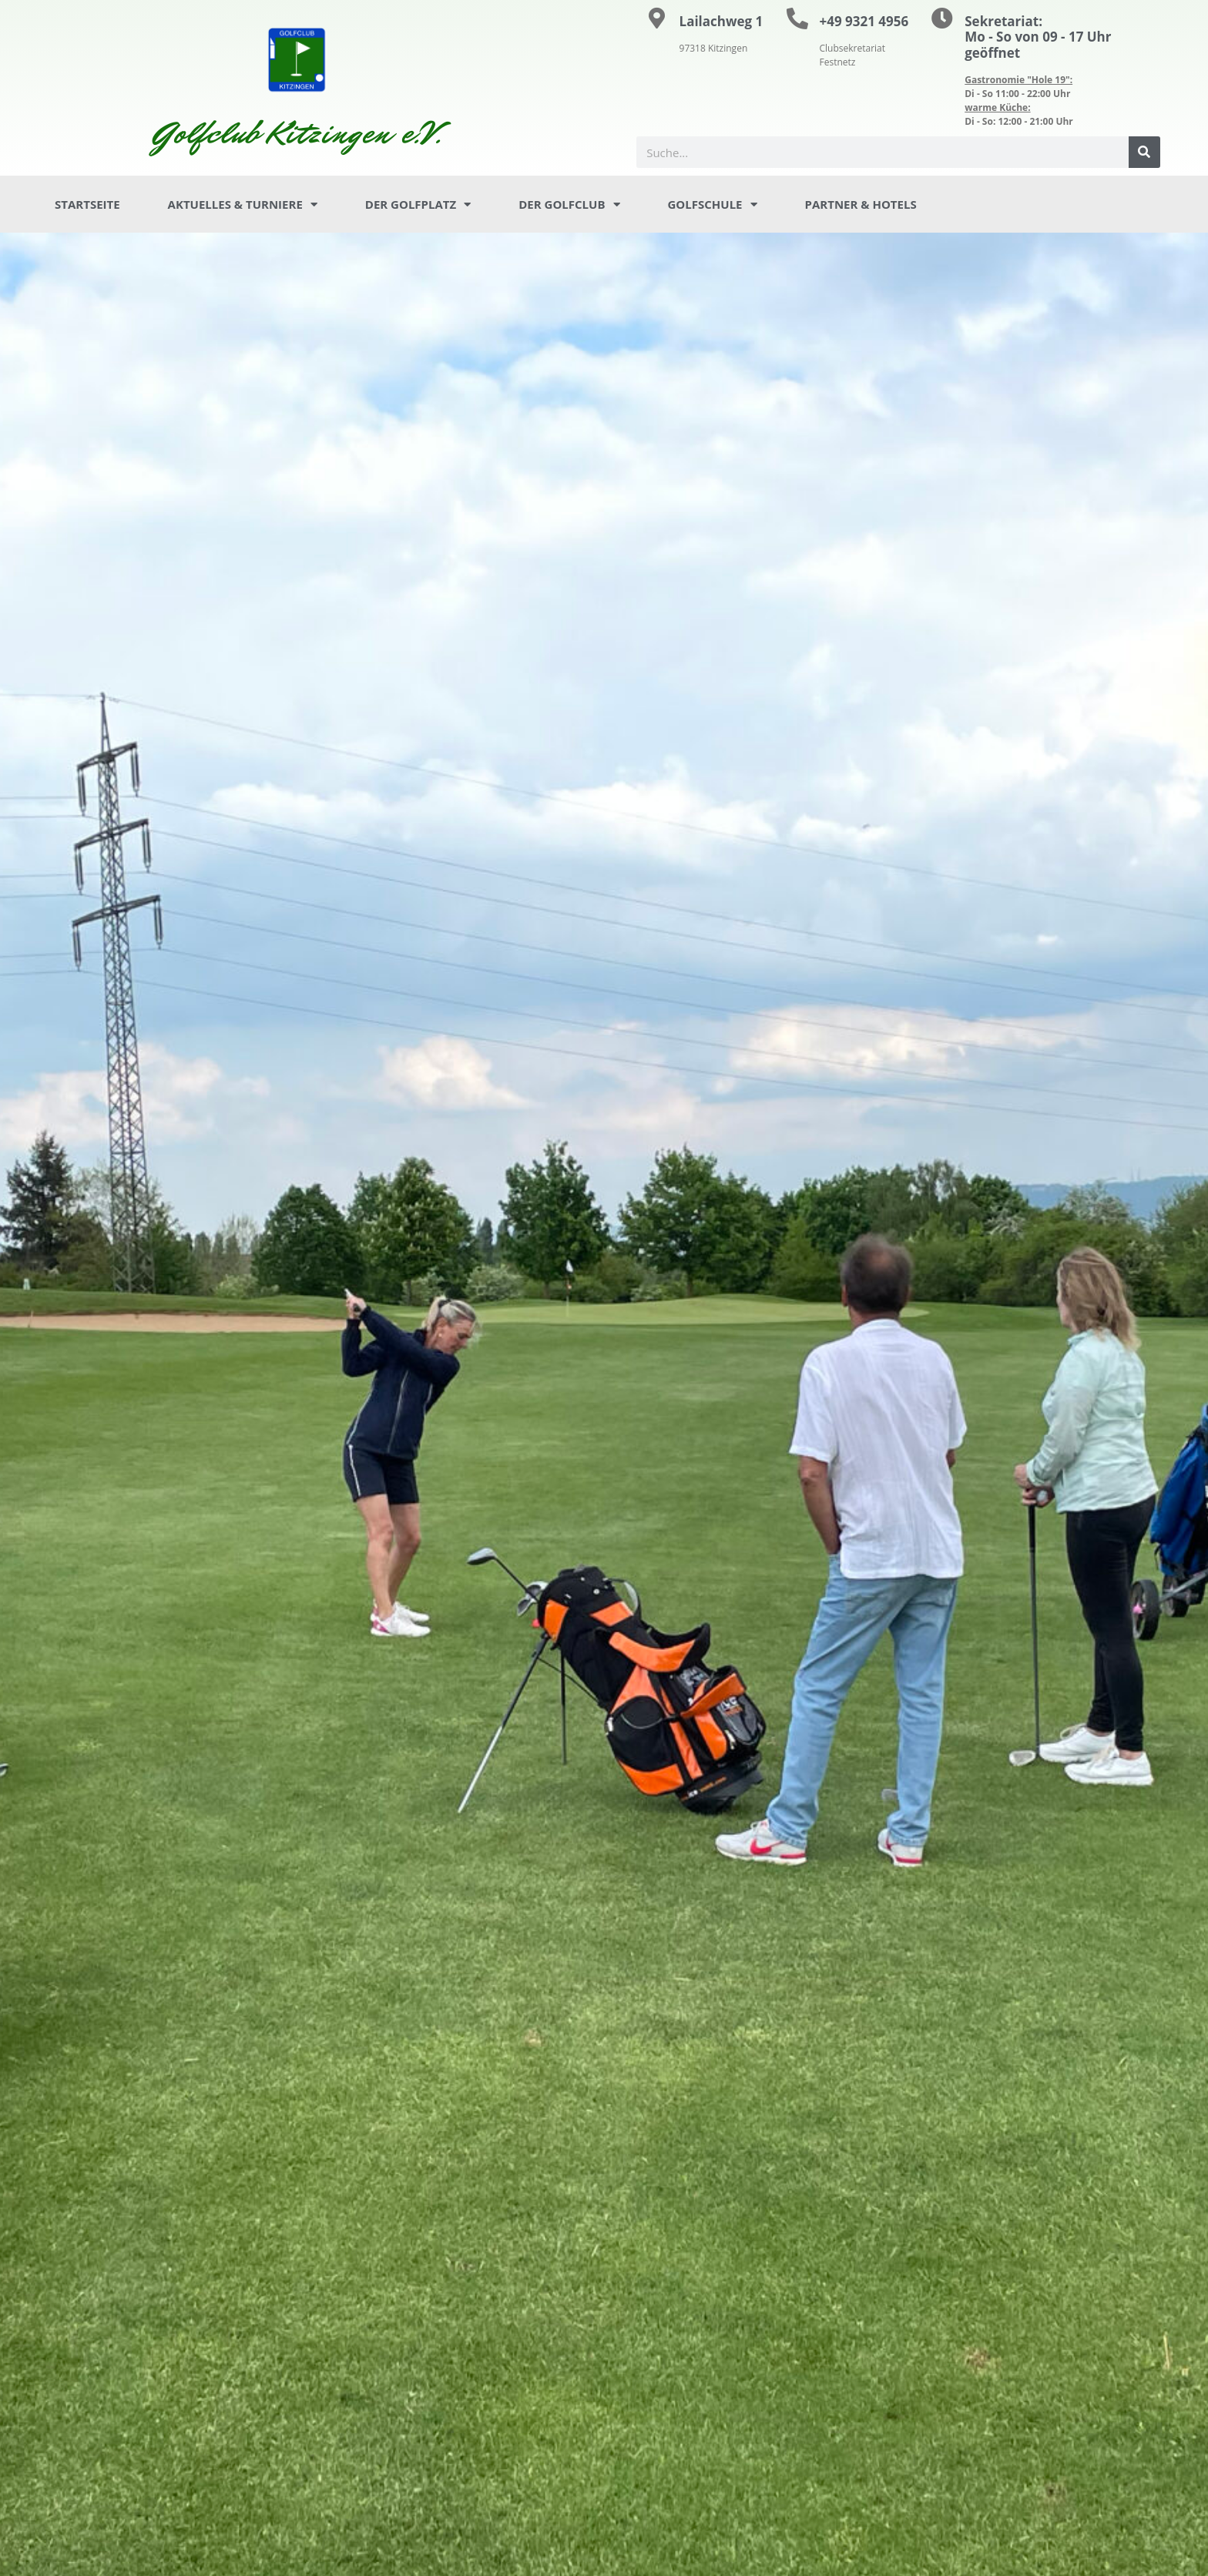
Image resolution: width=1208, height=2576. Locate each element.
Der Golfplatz (418, 204)
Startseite (87, 204)
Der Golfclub (568, 204)
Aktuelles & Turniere (242, 204)
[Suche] (1144, 152)
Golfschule (712, 204)
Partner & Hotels (861, 204)
